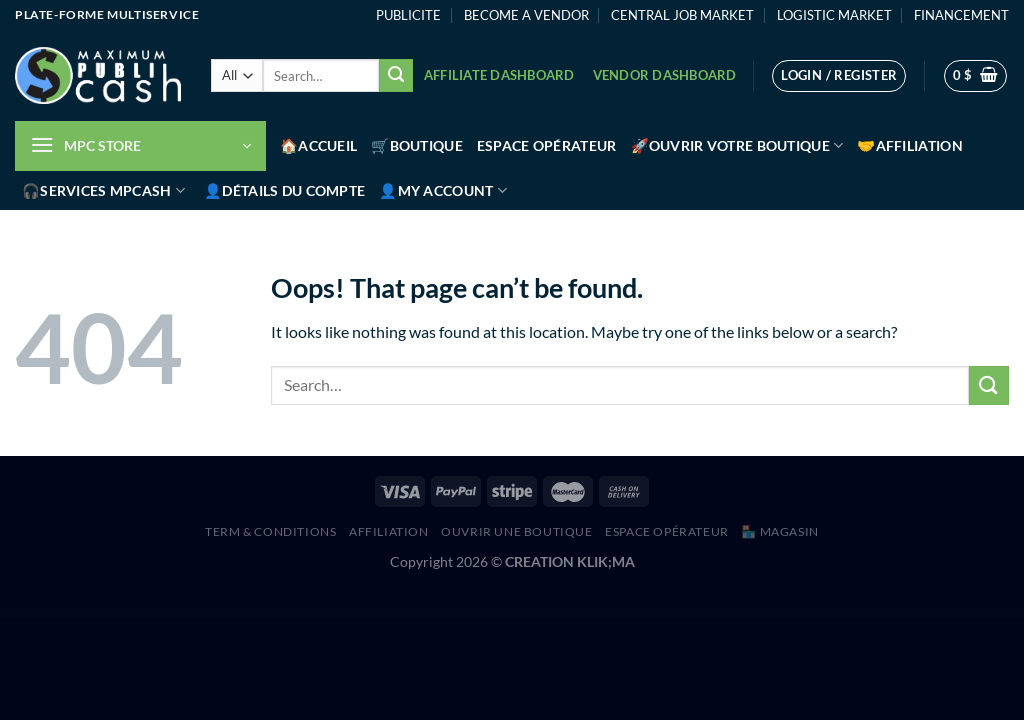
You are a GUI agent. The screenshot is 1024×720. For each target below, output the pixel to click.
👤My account (443, 190)
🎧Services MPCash (103, 190)
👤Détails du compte (284, 190)
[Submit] (396, 76)
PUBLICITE (408, 15)
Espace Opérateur (547, 145)
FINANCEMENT (961, 15)
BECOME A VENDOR (526, 15)
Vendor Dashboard (665, 75)
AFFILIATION (389, 531)
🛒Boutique (417, 145)
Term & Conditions (270, 531)
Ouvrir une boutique (517, 531)
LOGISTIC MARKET (834, 15)
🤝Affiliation (909, 145)
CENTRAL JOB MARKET (682, 15)
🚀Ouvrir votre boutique (737, 145)
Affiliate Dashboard (499, 75)
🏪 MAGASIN (780, 531)
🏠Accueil (318, 145)
